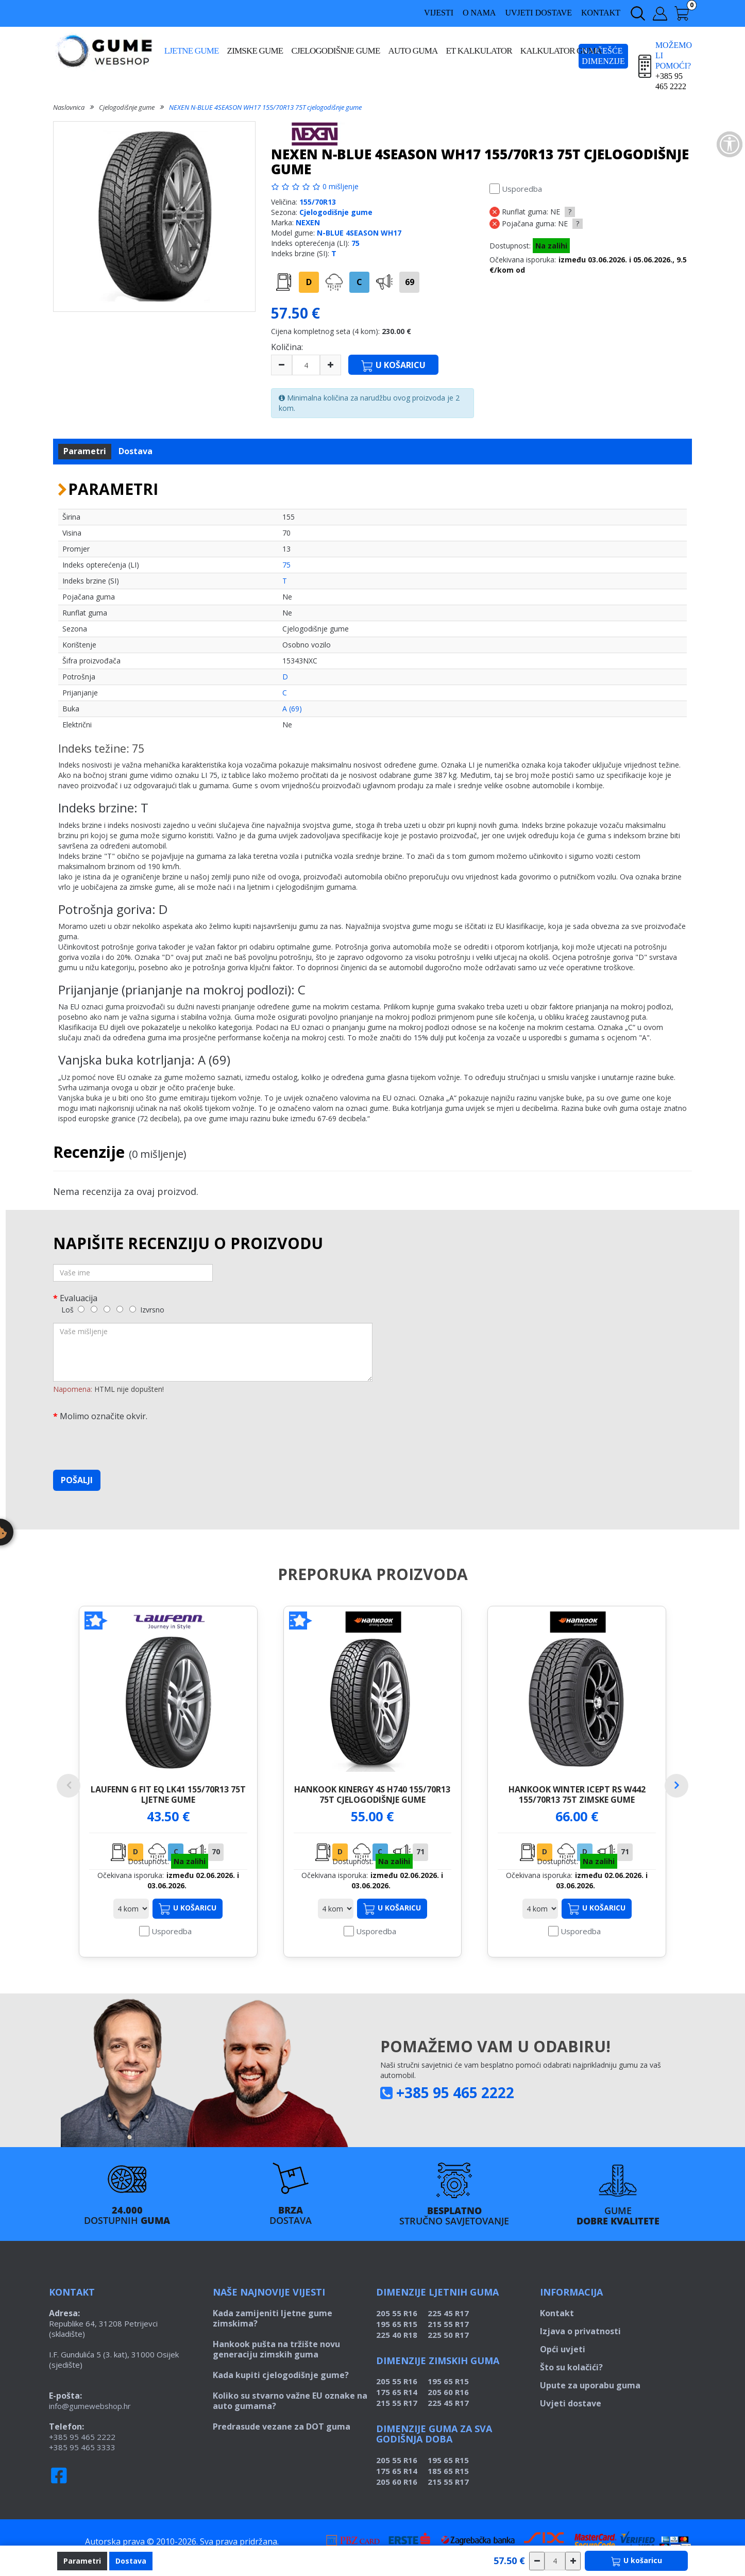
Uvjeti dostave (538, 12)
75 (355, 243)
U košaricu (187, 1918)
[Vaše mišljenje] (212, 1352)
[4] (119, 1309)
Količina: (287, 347)
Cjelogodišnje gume (335, 51)
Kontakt (600, 12)
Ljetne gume (191, 51)
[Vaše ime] (133, 1273)
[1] (81, 1309)
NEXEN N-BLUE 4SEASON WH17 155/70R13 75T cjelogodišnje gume (265, 107)
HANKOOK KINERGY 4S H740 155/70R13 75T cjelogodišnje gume (372, 1794)
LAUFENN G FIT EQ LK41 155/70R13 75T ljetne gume (168, 1794)
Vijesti (438, 12)
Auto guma (413, 51)
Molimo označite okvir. (103, 1415)
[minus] (281, 365)
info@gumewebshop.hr (90, 2416)
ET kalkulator (479, 51)
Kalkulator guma (561, 51)
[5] (132, 1309)
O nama (479, 12)
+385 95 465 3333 (82, 2457)
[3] (107, 1309)
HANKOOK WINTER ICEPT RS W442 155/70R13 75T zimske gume (577, 1794)
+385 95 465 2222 (455, 2103)
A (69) (292, 708)
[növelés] (573, 2561)
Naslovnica (68, 107)
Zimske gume (255, 51)
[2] (94, 1309)
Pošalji (77, 1480)
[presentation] (131, 1442)
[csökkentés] (537, 2561)
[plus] (330, 365)
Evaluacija (78, 1297)
